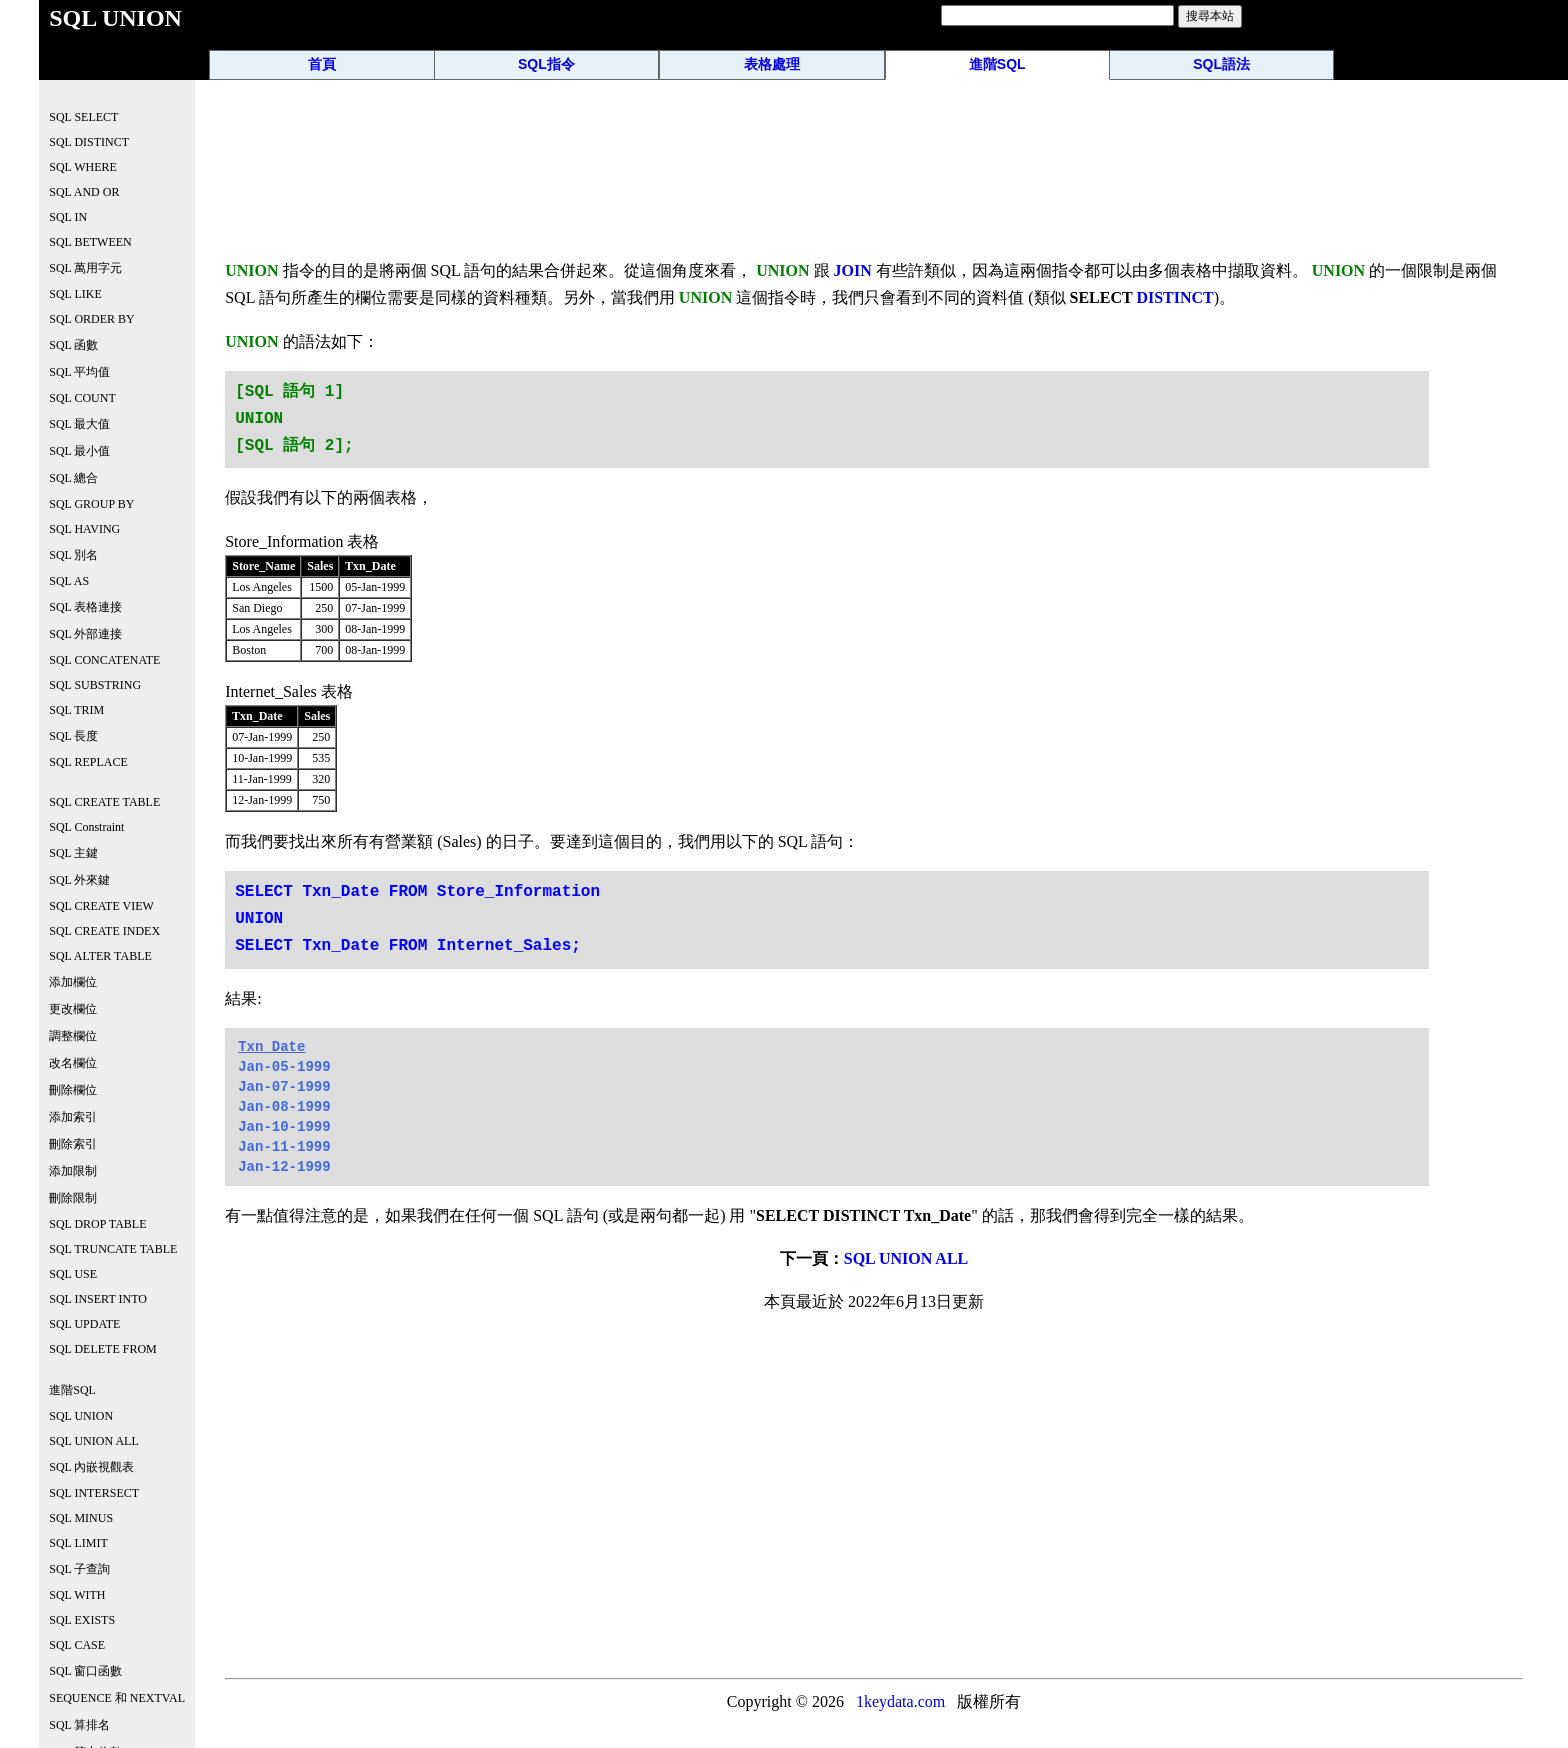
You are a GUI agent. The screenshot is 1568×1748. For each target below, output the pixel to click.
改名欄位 (73, 1063)
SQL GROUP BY (91, 504)
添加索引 (73, 1117)
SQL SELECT (83, 117)
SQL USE (73, 1274)
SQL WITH (77, 1595)
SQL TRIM (76, 710)
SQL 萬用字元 (85, 268)
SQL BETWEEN (90, 242)
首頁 (322, 64)
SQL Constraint (86, 827)
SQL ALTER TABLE (100, 956)
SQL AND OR (84, 192)
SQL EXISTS (82, 1620)
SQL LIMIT (78, 1543)
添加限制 (73, 1171)
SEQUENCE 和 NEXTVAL (117, 1698)
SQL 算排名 (79, 1725)
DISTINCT (1174, 297)
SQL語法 (1221, 64)
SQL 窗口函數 (85, 1671)
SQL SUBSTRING (95, 685)
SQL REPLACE (88, 762)
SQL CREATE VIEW (101, 906)
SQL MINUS (81, 1518)
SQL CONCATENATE (104, 660)
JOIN (853, 270)
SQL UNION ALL (906, 1258)
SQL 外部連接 (85, 634)
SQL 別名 (73, 555)
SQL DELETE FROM (103, 1349)
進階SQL (997, 64)
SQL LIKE (75, 294)
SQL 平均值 (79, 372)
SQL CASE (77, 1645)
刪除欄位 (73, 1090)
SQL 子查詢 (79, 1569)
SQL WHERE (83, 167)
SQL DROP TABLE (97, 1224)
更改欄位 (73, 1009)
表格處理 (772, 64)
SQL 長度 (73, 736)
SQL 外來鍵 (79, 880)
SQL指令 (546, 64)
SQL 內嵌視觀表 (91, 1467)
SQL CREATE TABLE (104, 802)
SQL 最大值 (79, 424)
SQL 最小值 (79, 451)
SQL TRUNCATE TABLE (113, 1249)
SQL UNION (81, 1416)
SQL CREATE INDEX (104, 931)
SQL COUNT (82, 398)
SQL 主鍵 (73, 853)
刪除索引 (73, 1144)
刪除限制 (73, 1198)
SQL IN (68, 217)
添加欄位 (73, 982)
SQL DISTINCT (89, 142)
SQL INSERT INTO (98, 1299)
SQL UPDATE (84, 1324)
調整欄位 (73, 1036)
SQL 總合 (73, 478)
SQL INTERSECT (94, 1493)
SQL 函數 (73, 345)
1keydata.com (900, 1701)
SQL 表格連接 (85, 607)
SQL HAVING (84, 529)
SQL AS (69, 581)
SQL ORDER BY (92, 319)
